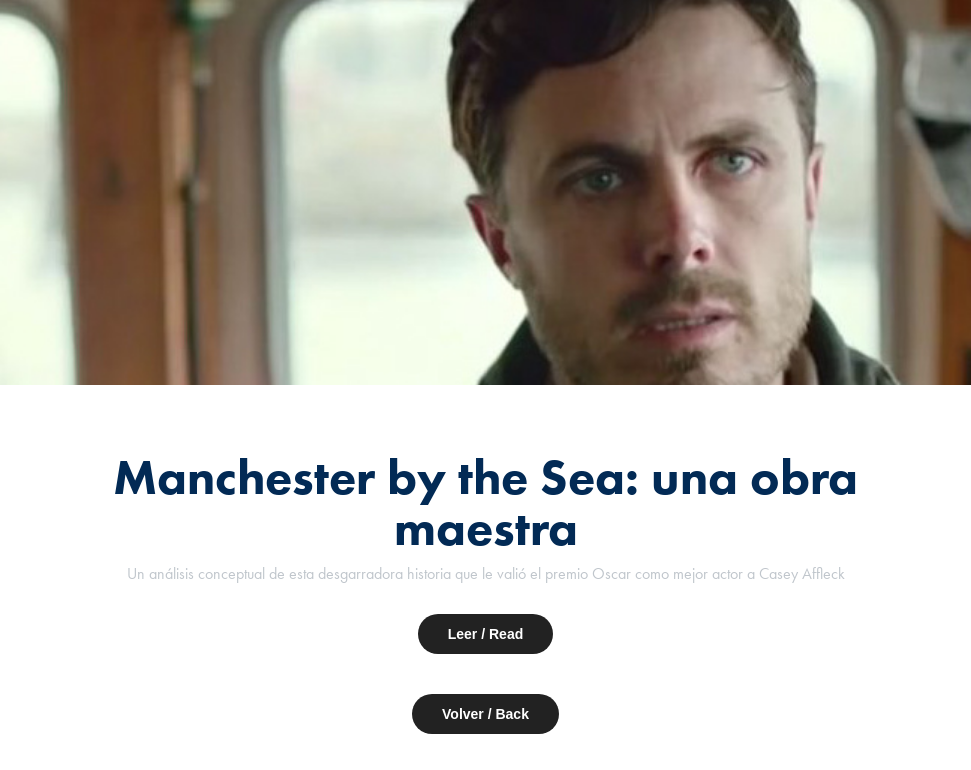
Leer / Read (485, 634)
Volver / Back (485, 714)
